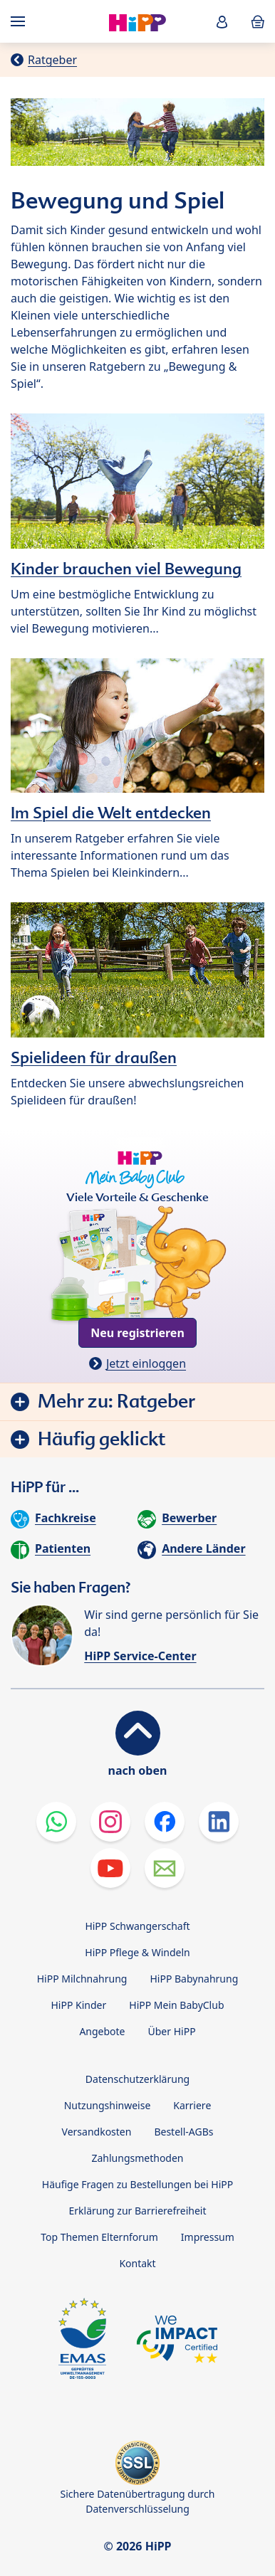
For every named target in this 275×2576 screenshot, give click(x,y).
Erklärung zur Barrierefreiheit (138, 2210)
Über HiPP (172, 2031)
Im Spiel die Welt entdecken (111, 813)
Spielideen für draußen (94, 1057)
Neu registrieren (137, 1333)
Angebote (102, 2031)
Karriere (192, 2105)
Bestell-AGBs (183, 2131)
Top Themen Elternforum (99, 2237)
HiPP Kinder (78, 2005)
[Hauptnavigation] (20, 21)
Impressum (207, 2237)
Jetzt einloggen (146, 1363)
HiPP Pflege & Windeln (137, 1952)
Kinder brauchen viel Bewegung (126, 569)
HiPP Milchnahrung (82, 1978)
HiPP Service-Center (140, 1656)
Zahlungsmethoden (137, 2158)
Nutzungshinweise (107, 2105)
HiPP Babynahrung (194, 1978)
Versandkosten (97, 2131)
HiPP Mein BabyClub (176, 2005)
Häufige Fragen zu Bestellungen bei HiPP (137, 2184)
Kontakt (137, 2263)
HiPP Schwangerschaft (137, 1926)
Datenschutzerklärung (137, 2079)
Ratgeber (52, 60)
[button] (222, 22)
